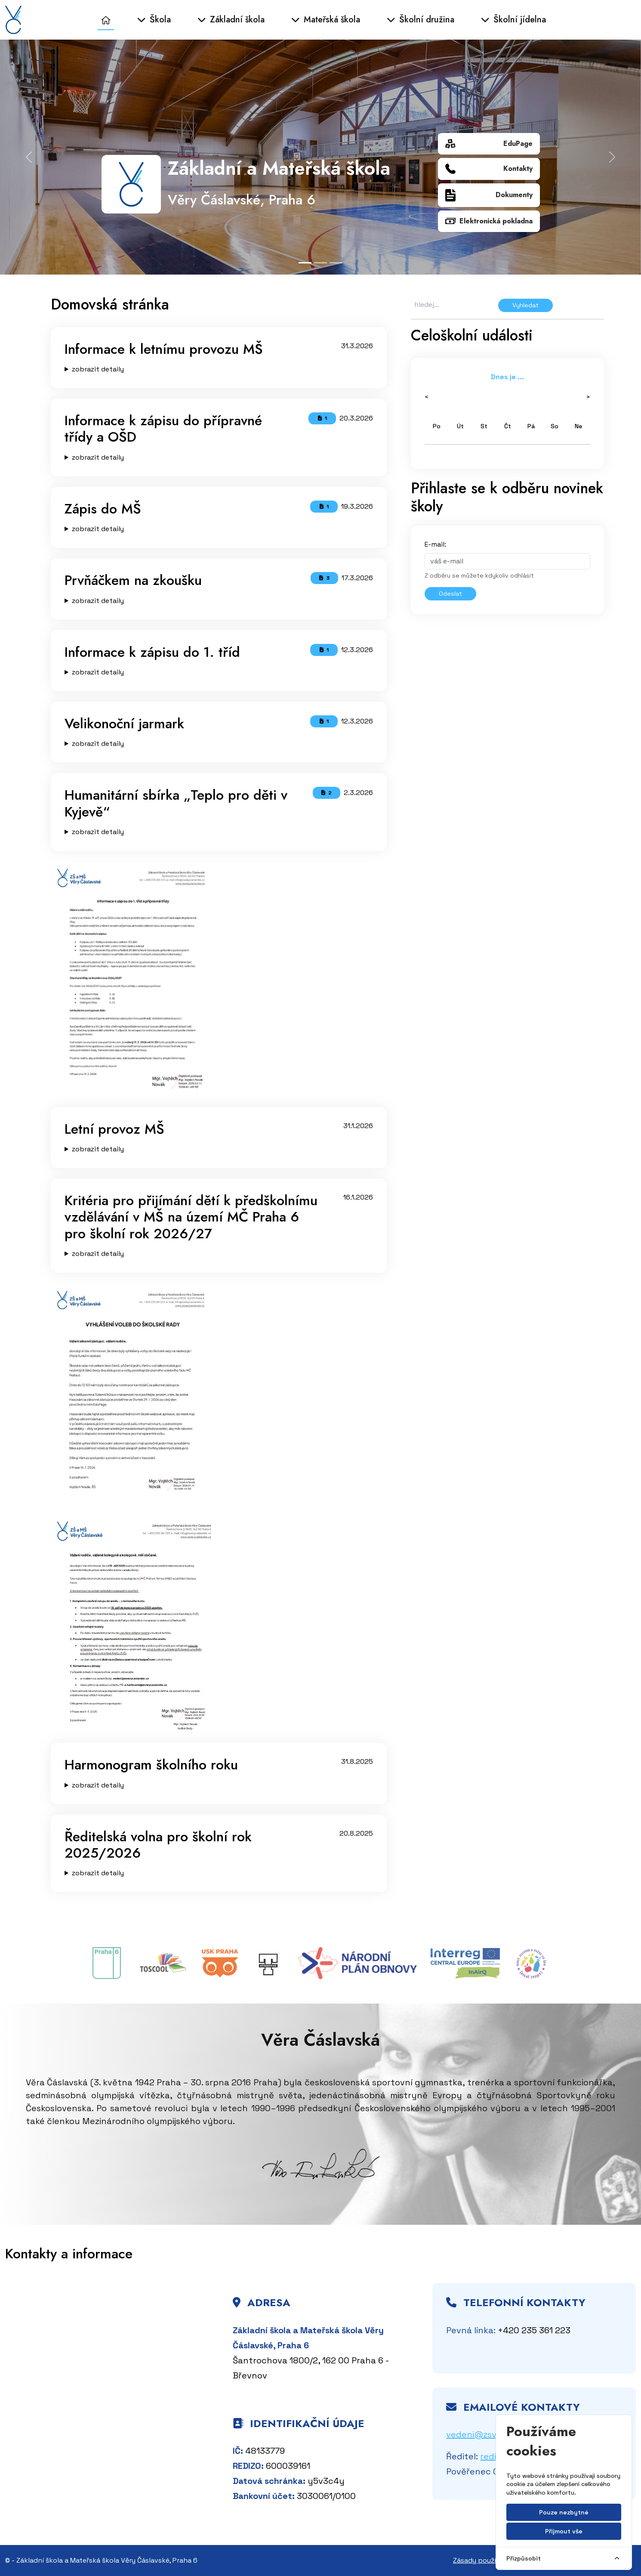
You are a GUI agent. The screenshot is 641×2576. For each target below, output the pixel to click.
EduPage (489, 143)
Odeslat (450, 593)
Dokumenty (489, 195)
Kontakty (489, 169)
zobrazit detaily (98, 369)
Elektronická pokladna (489, 221)
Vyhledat (525, 305)
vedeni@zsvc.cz (479, 2434)
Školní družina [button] (420, 19)
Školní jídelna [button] (513, 19)
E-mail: (435, 544)
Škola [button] (154, 19)
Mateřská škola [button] (326, 19)
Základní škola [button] (231, 19)
